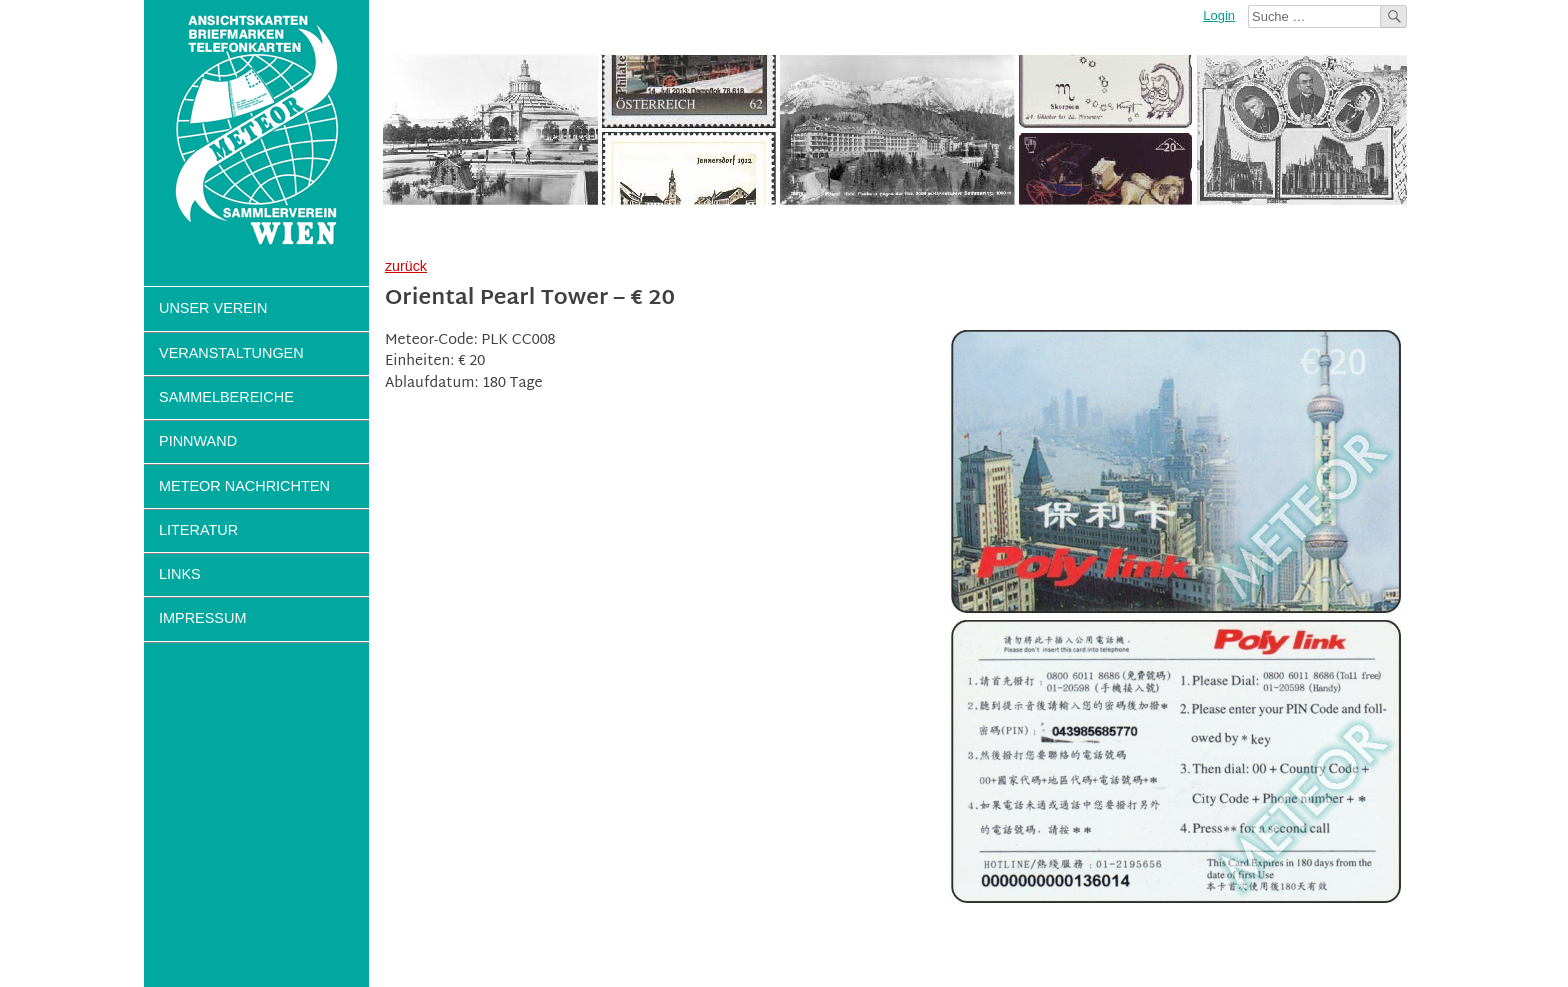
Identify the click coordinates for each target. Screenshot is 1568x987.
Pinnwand (198, 441)
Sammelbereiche (226, 397)
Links (180, 574)
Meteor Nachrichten (244, 486)
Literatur (198, 530)
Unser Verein (213, 308)
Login (1219, 15)
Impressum (202, 618)
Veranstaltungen (231, 353)
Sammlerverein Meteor (256, 130)
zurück (406, 266)
